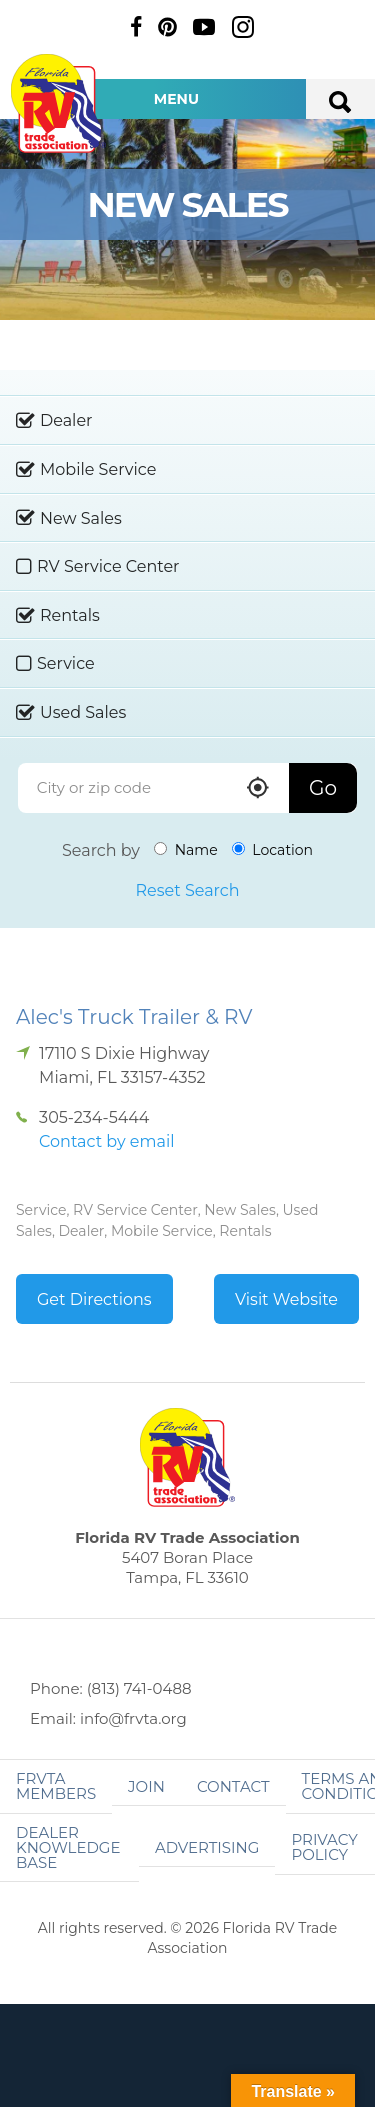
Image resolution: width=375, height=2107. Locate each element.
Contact (233, 1786)
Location (272, 850)
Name (186, 850)
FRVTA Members (56, 1786)
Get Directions (94, 1299)
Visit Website (286, 1299)
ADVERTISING (207, 1847)
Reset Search (187, 890)
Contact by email (106, 1141)
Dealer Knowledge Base (68, 1847)
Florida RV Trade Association (58, 103)
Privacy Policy (324, 1847)
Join (146, 1786)
